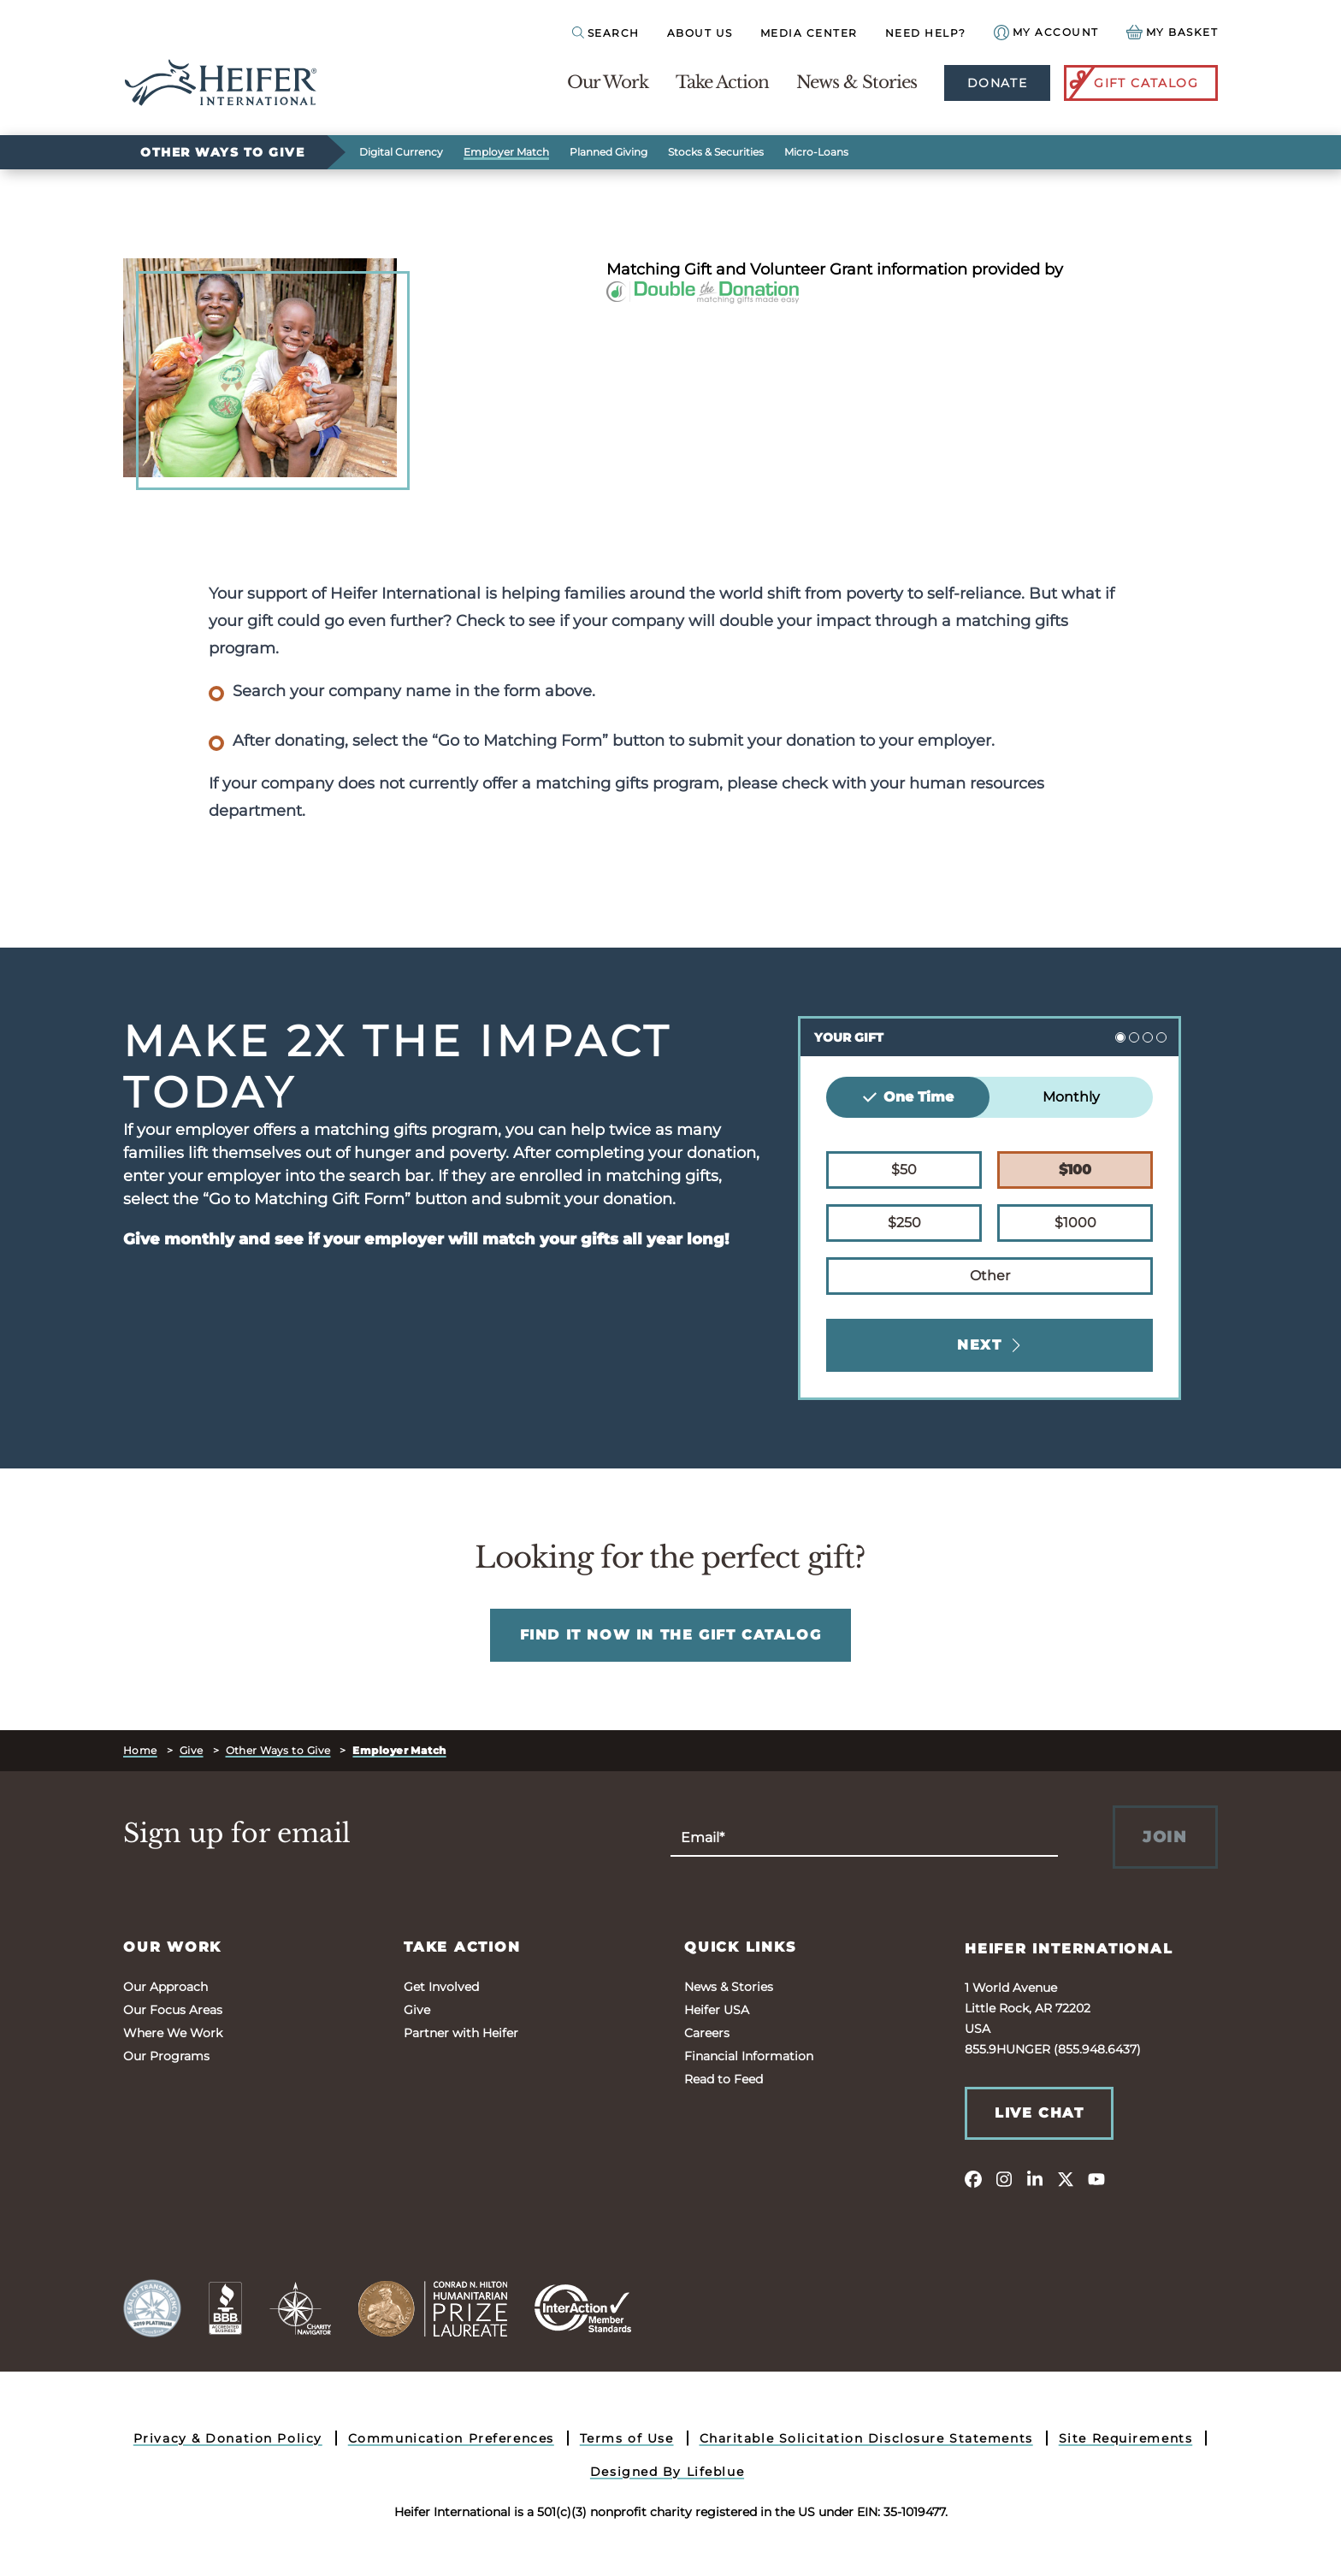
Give (192, 1750)
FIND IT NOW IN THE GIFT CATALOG (671, 1635)
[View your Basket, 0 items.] (1172, 32)
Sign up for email (237, 1833)
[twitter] (1065, 2178)
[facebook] (973, 2178)
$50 (903, 1168)
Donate (997, 83)
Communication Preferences (451, 2438)
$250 (904, 1221)
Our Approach (165, 1986)
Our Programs (166, 2056)
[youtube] (1096, 2178)
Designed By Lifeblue (667, 2471)
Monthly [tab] (1071, 1097)
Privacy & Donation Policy (227, 2438)
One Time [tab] (908, 1097)
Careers (707, 2033)
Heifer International (1069, 1949)
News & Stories (856, 82)
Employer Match (506, 151)
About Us (700, 33)
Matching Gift (659, 269)
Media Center (809, 33)
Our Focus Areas (172, 2010)
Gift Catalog (1132, 83)
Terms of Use (627, 2438)
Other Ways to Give (222, 152)
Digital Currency (401, 151)
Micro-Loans (816, 151)
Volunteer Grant (811, 269)
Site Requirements (1126, 2438)
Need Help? (925, 33)
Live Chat (1039, 2113)
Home (140, 1750)
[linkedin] (1034, 2178)
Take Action (722, 82)
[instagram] (1004, 2178)
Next (989, 1345)
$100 (1074, 1168)
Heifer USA (716, 2010)
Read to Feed (723, 2079)
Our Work (607, 82)
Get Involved (441, 1986)
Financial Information (748, 2056)
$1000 (1075, 1221)
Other (989, 1274)
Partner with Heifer (461, 2033)
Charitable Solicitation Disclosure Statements (866, 2438)
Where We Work (172, 2033)
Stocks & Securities (716, 151)
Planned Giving (608, 151)
